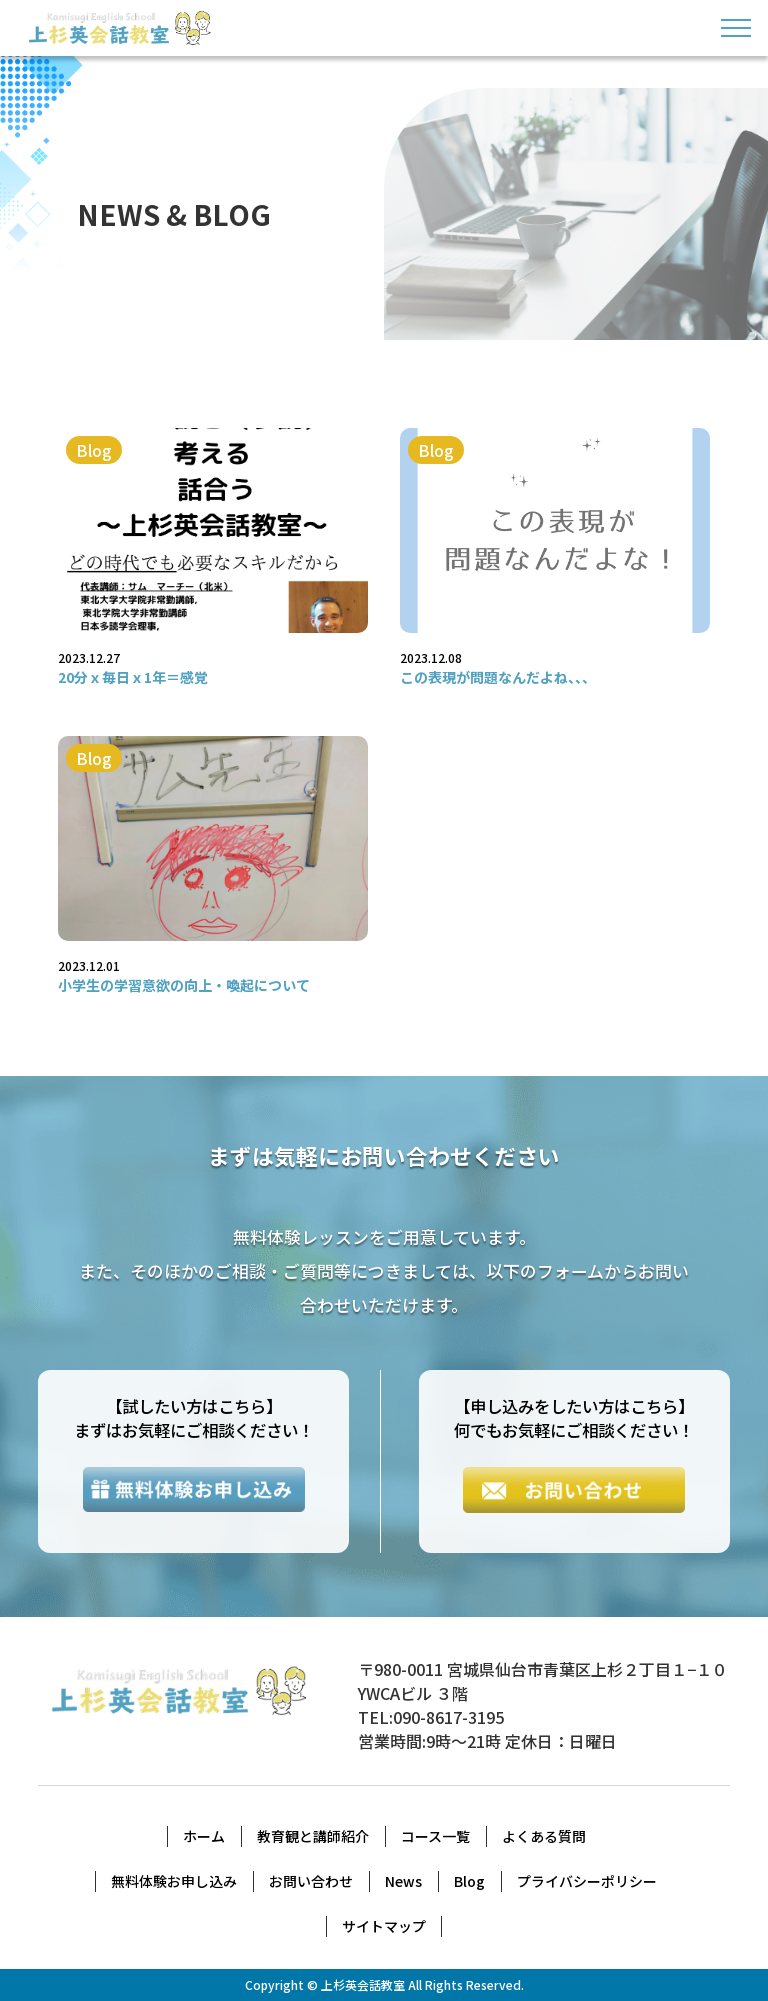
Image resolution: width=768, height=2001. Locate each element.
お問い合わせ (311, 1881)
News (403, 1881)
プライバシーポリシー (587, 1881)
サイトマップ (384, 1926)
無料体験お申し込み (174, 1881)
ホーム (204, 1836)
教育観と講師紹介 (313, 1836)
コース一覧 (435, 1836)
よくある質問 (544, 1836)
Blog (469, 1881)
